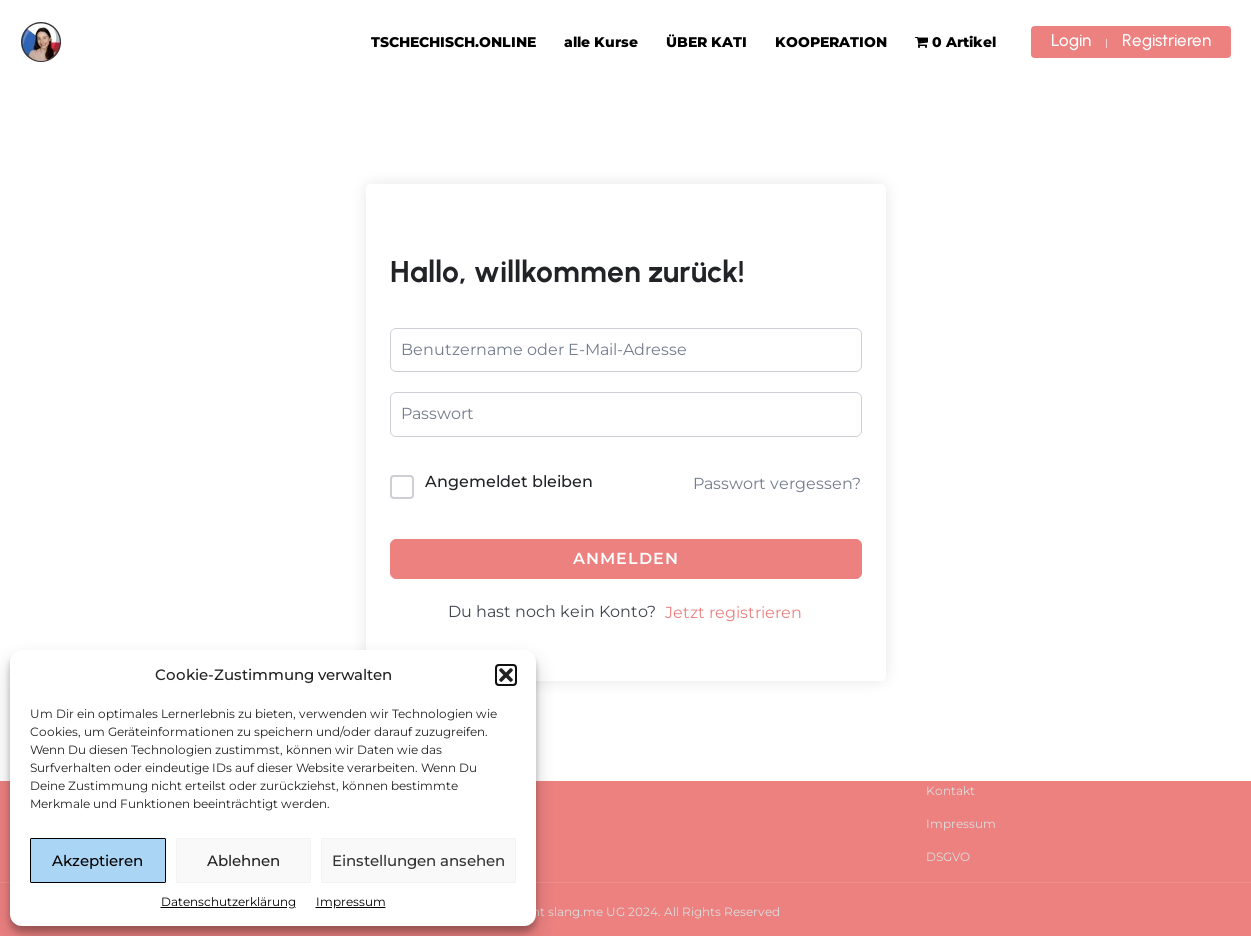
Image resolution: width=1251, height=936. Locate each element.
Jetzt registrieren (733, 612)
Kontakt (950, 790)
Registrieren (1166, 40)
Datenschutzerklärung (228, 901)
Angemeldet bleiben (509, 481)
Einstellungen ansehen (418, 860)
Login (1071, 40)
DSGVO (948, 856)
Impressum (351, 901)
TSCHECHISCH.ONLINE (453, 42)
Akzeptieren (97, 860)
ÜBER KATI (706, 42)
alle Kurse (601, 42)
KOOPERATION (831, 42)
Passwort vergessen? (777, 483)
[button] (506, 675)
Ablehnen (243, 860)
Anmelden (626, 558)
